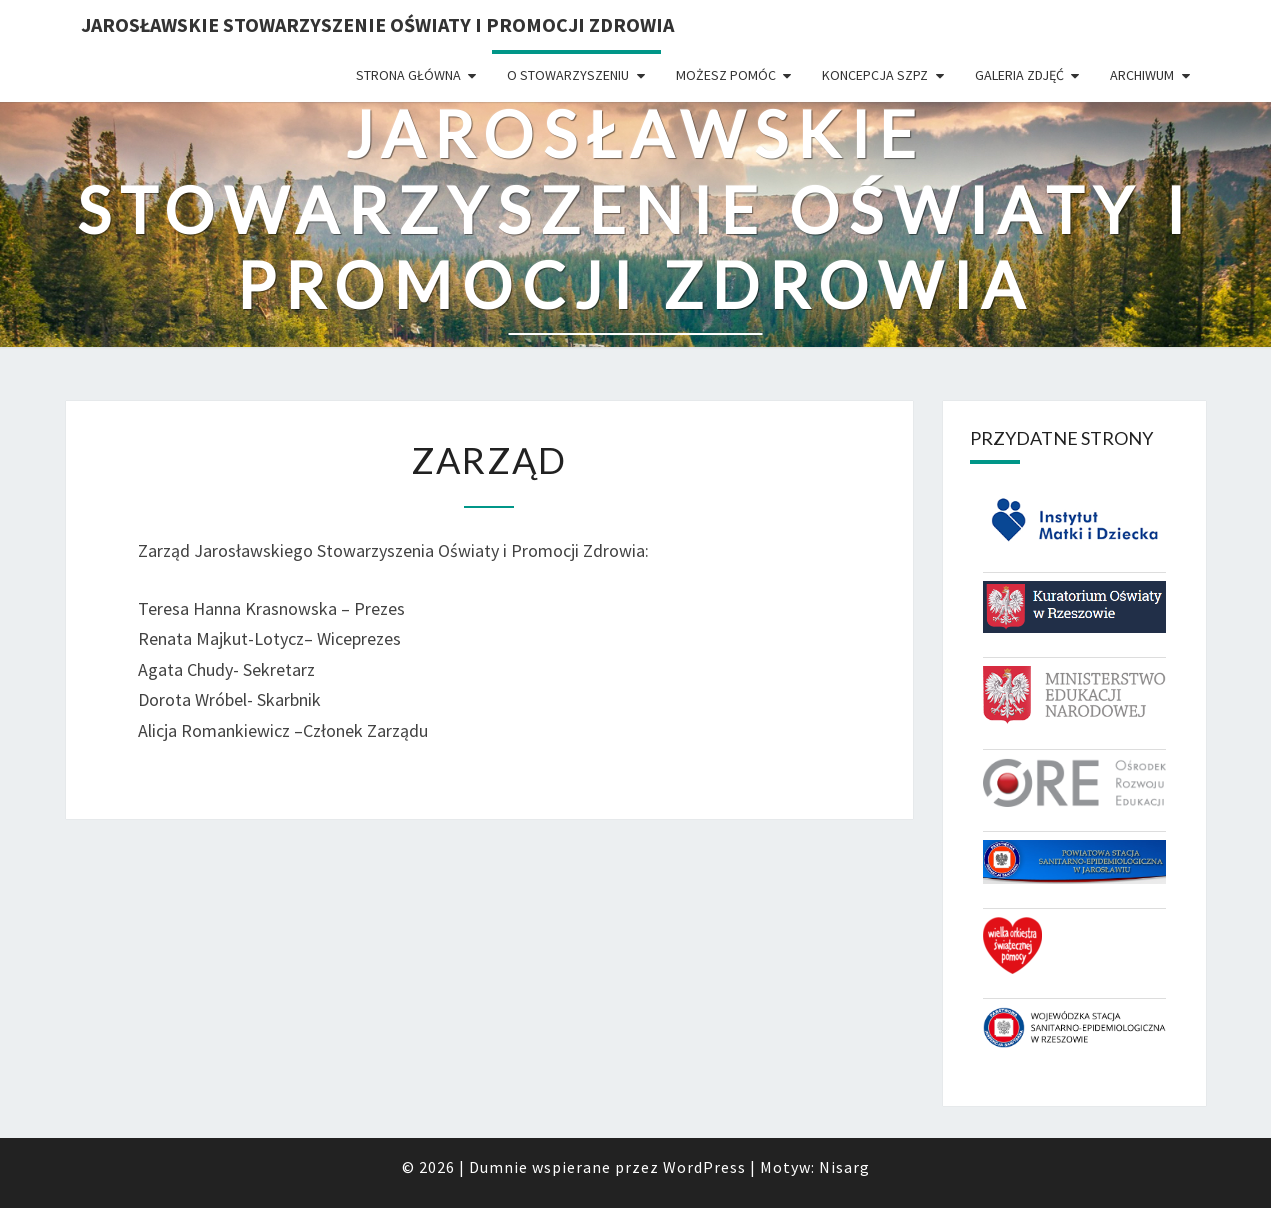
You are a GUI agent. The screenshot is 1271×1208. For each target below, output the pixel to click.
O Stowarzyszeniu (568, 75)
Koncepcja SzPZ (875, 75)
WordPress (704, 1167)
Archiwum (1142, 75)
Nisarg (844, 1167)
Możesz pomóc (726, 75)
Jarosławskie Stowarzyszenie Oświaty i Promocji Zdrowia (377, 24)
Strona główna (408, 75)
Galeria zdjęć (1019, 75)
